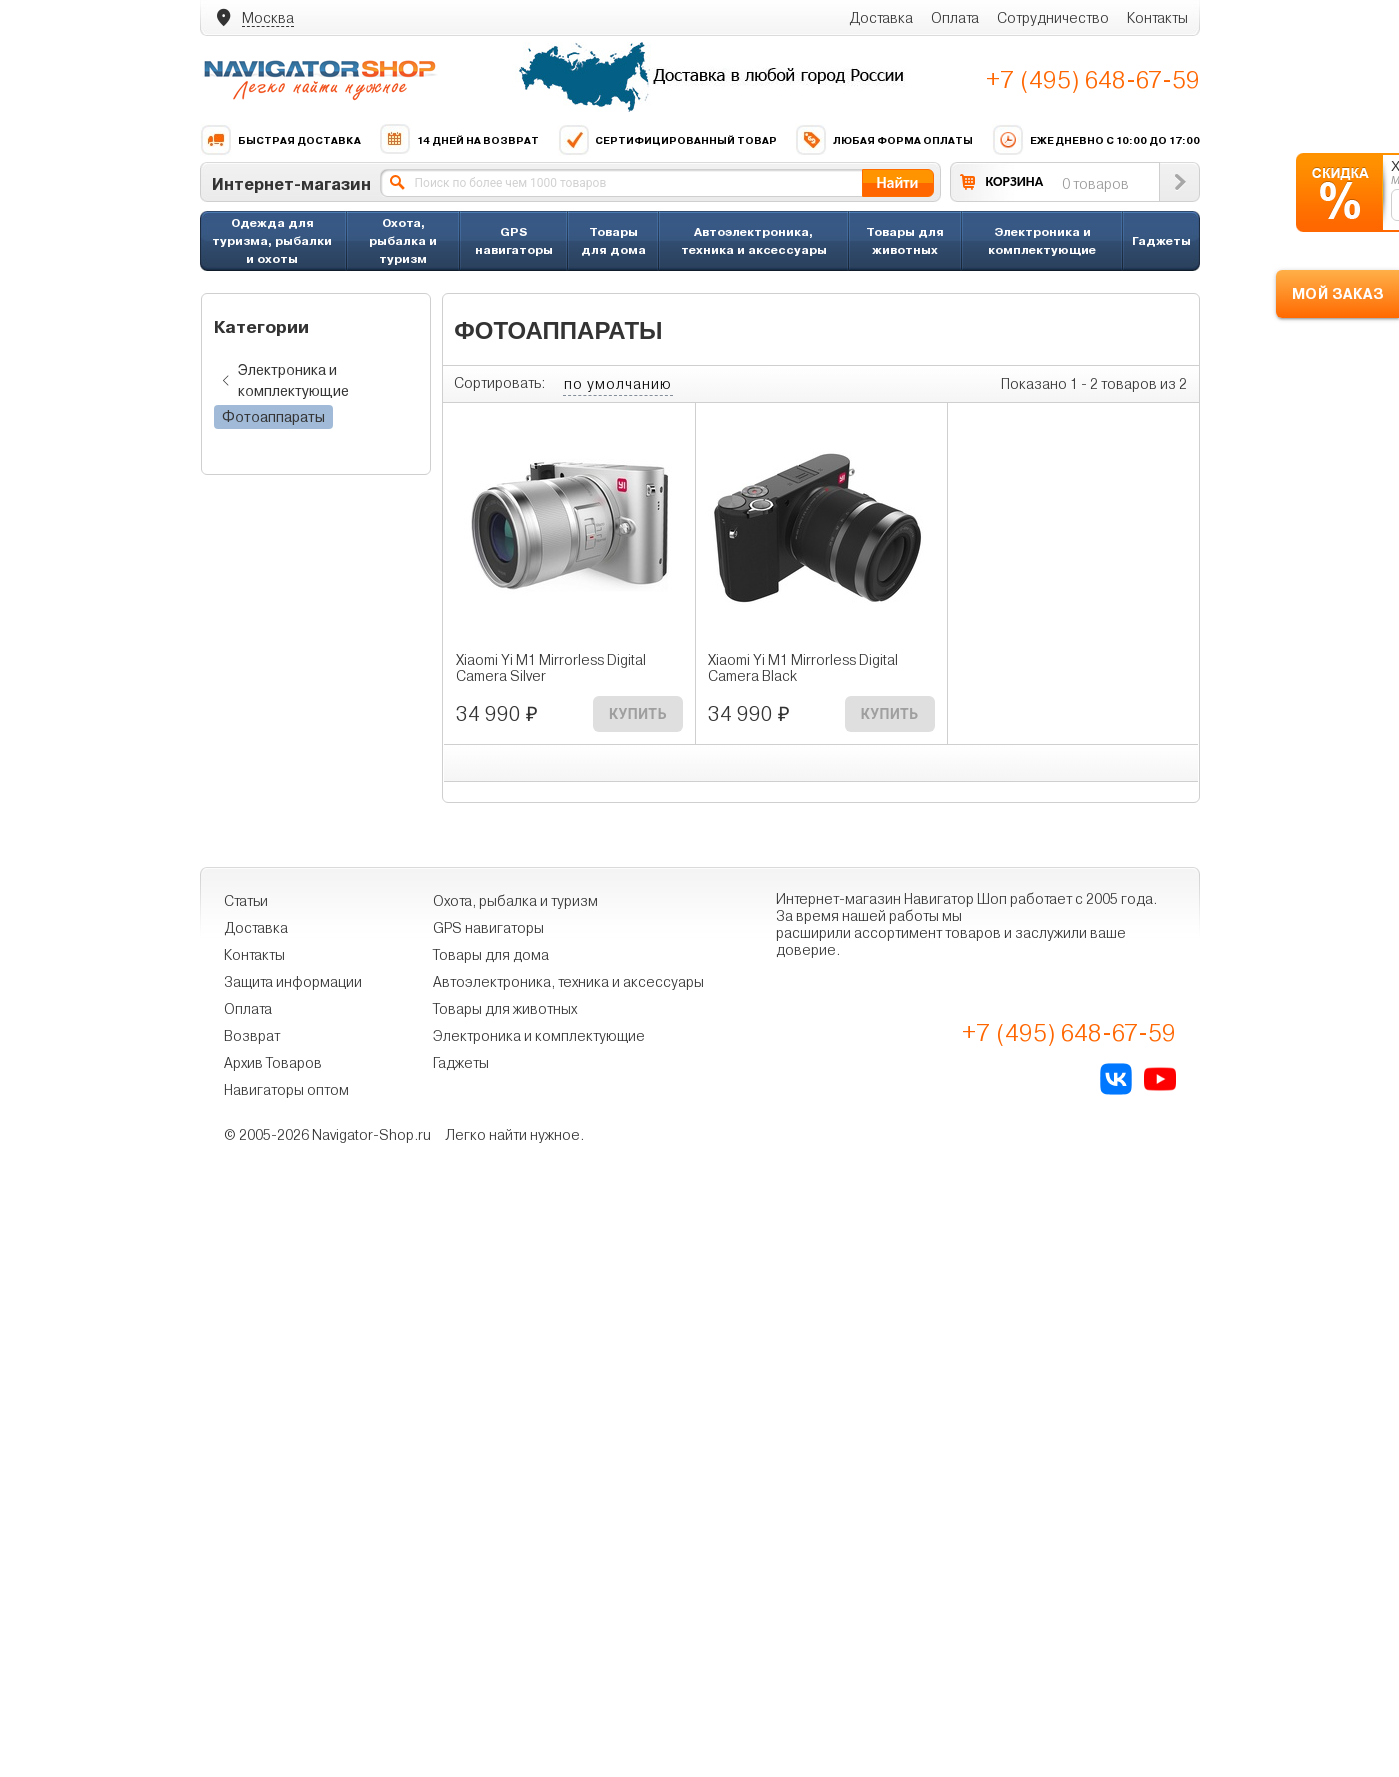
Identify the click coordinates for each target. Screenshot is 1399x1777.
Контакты (1157, 18)
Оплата (955, 18)
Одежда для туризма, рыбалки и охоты (272, 240)
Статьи (246, 901)
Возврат (252, 1036)
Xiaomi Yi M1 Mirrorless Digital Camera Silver (551, 668)
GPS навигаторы (514, 240)
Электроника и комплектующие (1042, 240)
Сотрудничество (1053, 18)
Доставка (881, 18)
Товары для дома (613, 240)
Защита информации (293, 982)
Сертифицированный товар (667, 140)
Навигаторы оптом (286, 1090)
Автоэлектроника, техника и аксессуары (754, 240)
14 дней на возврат (459, 140)
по (618, 384)
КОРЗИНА (1015, 181)
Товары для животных (905, 240)
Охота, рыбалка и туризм (403, 240)
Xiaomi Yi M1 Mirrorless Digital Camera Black (803, 668)
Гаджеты (1161, 240)
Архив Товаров (273, 1063)
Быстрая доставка (280, 140)
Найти (897, 182)
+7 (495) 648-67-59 (1093, 80)
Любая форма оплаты (884, 140)
